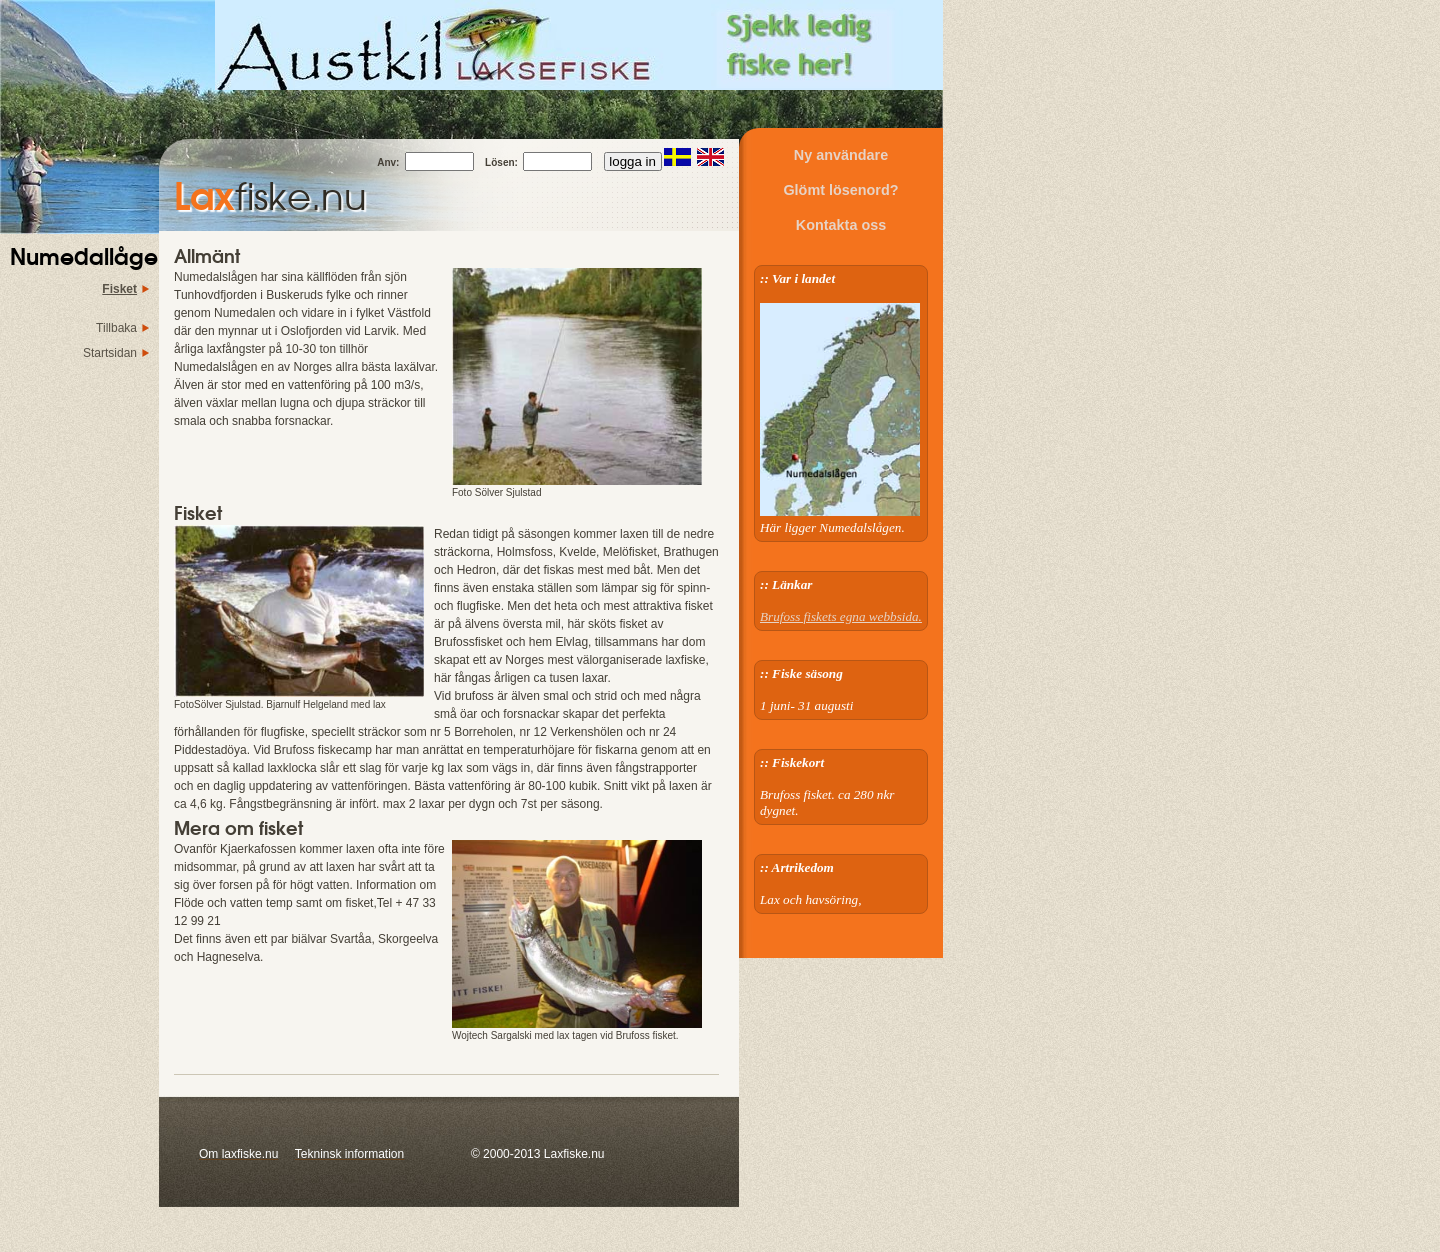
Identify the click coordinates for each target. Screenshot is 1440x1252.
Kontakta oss (841, 225)
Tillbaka (116, 328)
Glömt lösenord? (840, 190)
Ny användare (841, 155)
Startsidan (110, 353)
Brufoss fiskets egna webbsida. (841, 616)
